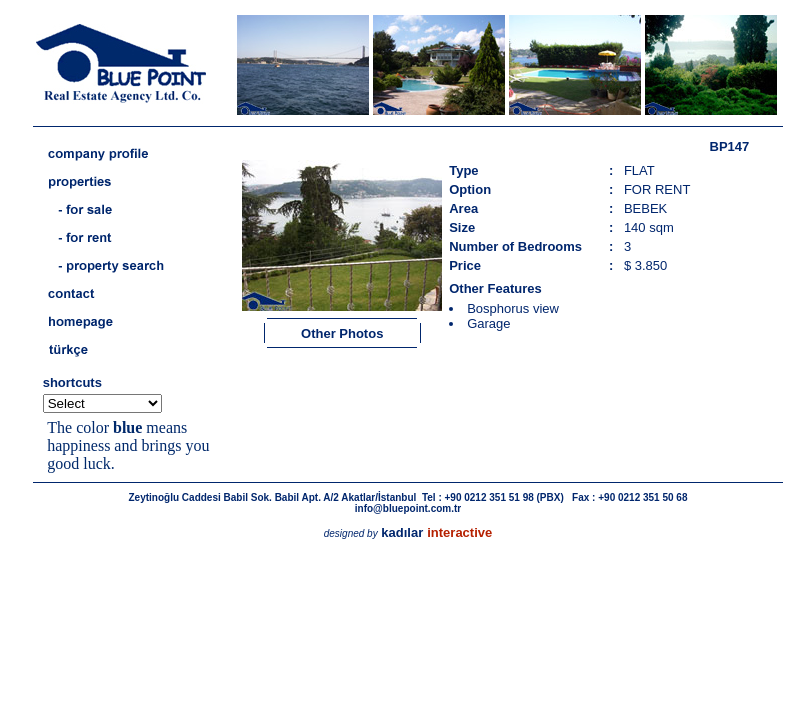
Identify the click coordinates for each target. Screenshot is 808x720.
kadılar (402, 532)
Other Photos (342, 333)
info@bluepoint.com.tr (408, 508)
